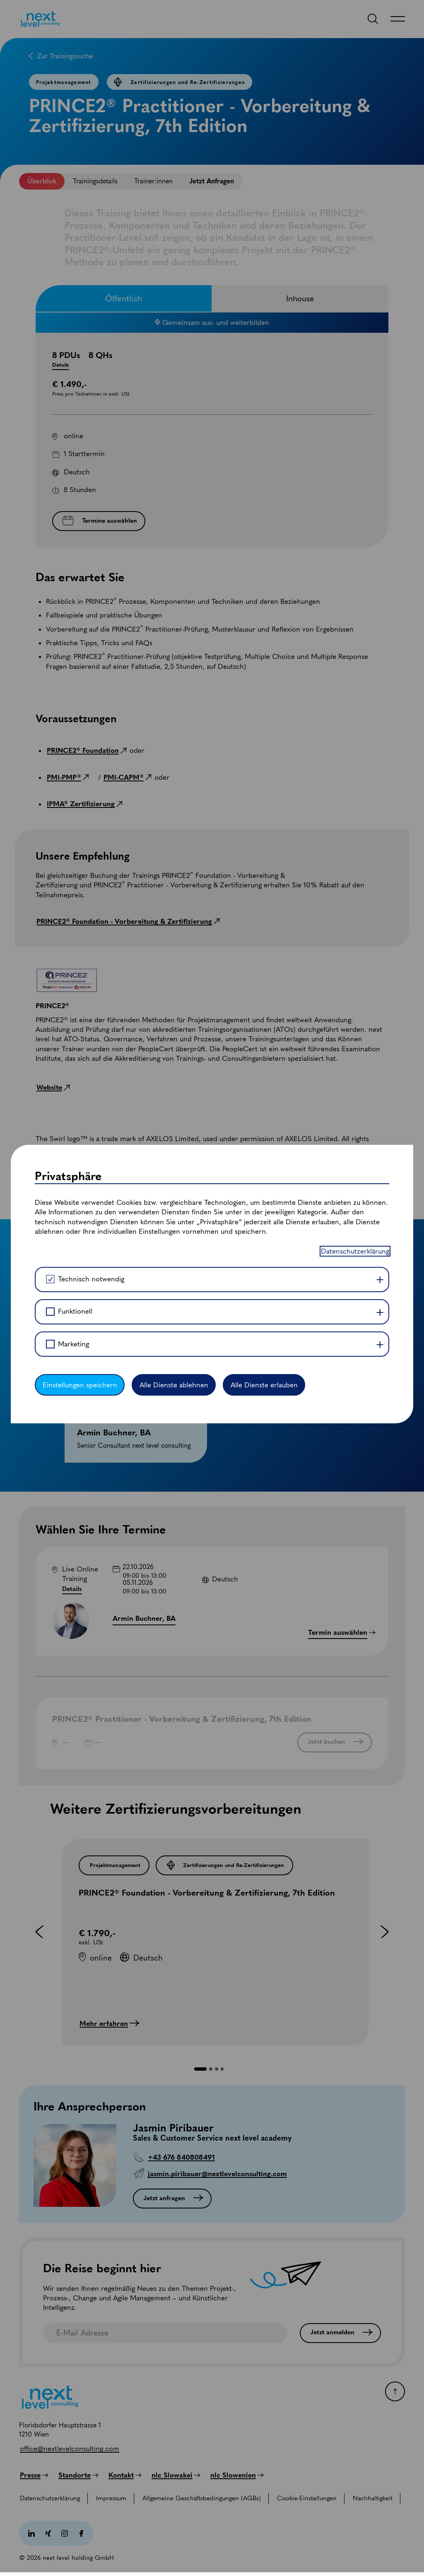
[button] (200, 2069)
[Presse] (34, 2475)
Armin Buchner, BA (144, 1618)
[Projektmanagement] (114, 1865)
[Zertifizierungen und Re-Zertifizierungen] (224, 1865)
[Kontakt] (125, 2475)
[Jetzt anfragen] (172, 2198)
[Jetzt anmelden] (340, 2333)
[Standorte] (78, 2475)
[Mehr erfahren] (109, 2023)
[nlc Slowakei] (176, 2475)
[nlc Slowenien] (237, 2475)
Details (72, 1589)
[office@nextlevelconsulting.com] (69, 2448)
